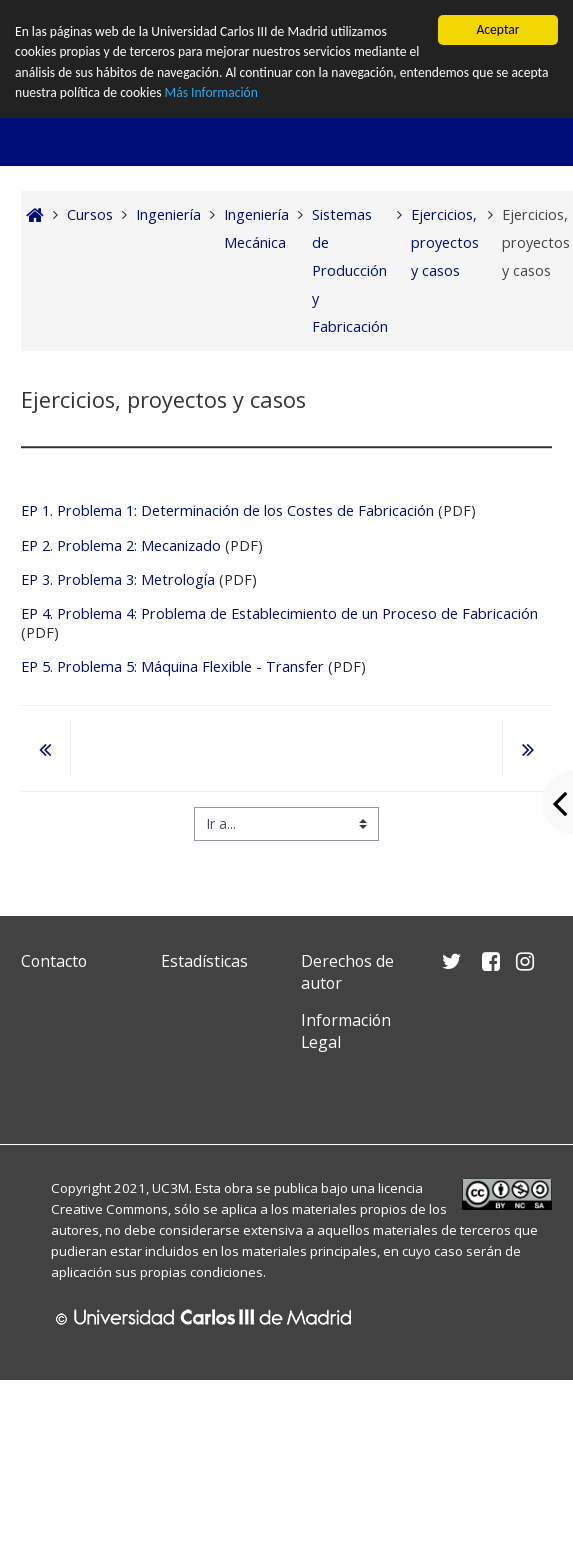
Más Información (211, 92)
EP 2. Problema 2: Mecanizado (121, 545)
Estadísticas (204, 961)
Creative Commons (109, 1209)
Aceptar (497, 29)
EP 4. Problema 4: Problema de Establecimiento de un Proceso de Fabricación (279, 613)
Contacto (54, 961)
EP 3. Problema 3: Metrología (118, 579)
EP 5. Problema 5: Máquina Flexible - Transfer (172, 666)
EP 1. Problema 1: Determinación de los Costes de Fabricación (227, 510)
